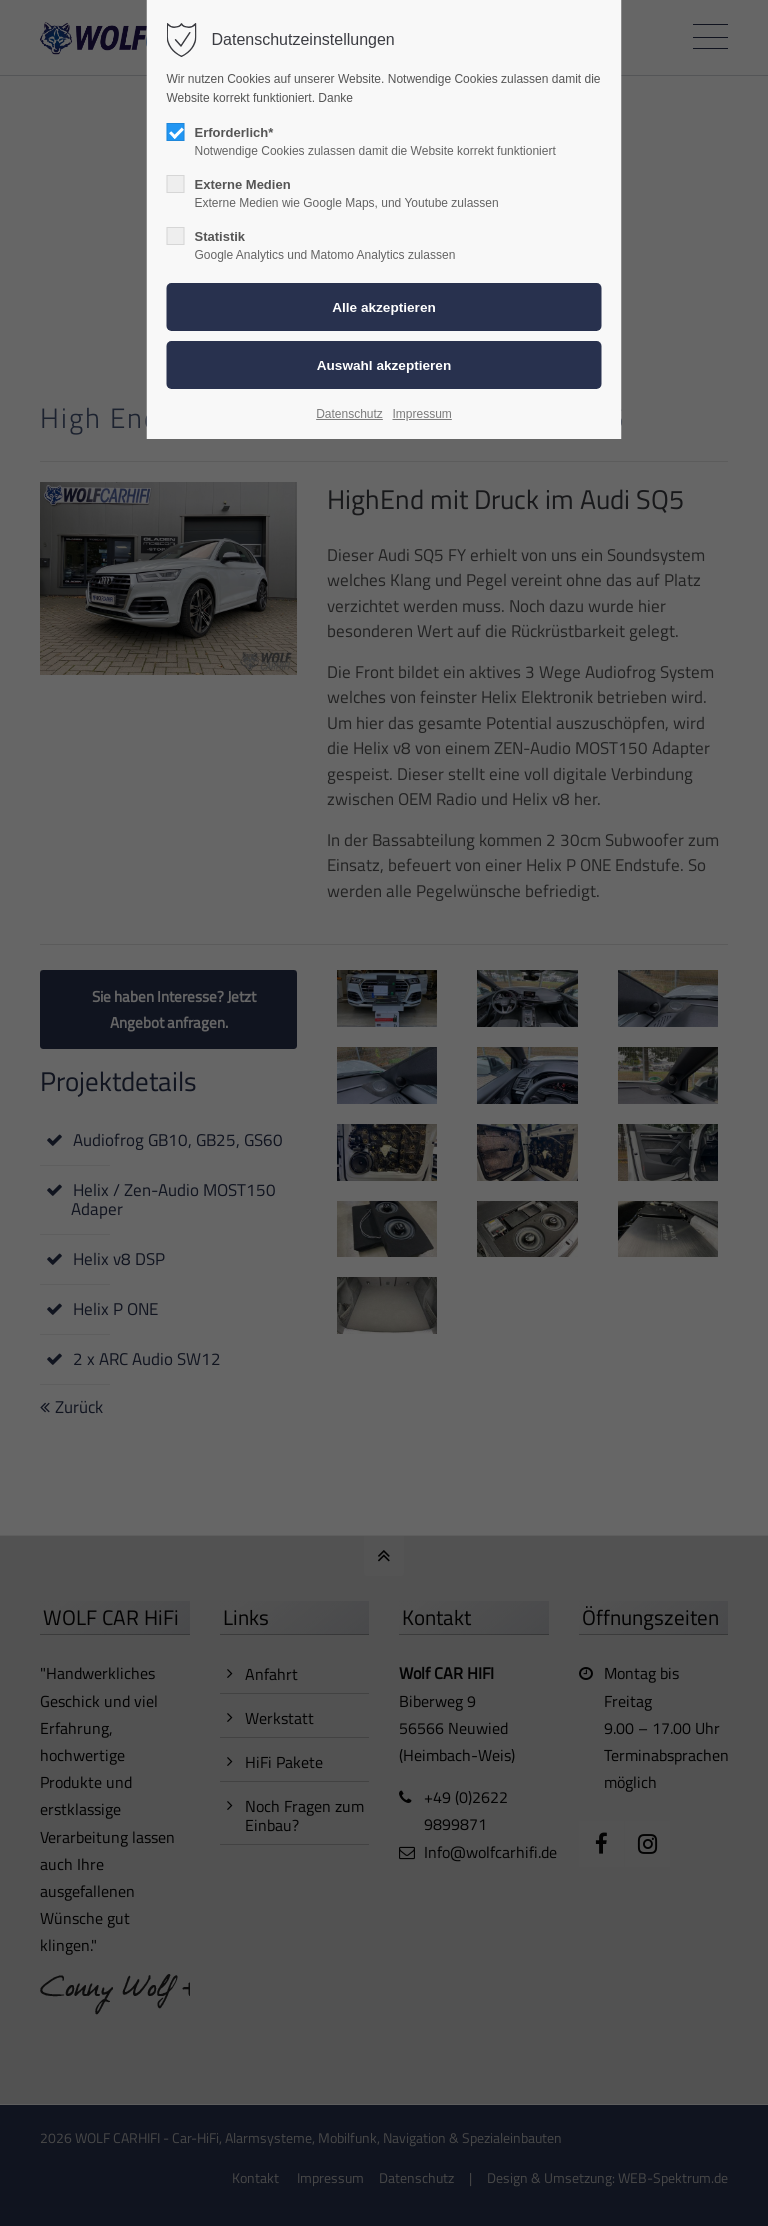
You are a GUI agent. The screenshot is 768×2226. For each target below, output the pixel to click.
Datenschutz (349, 414)
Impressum (421, 414)
